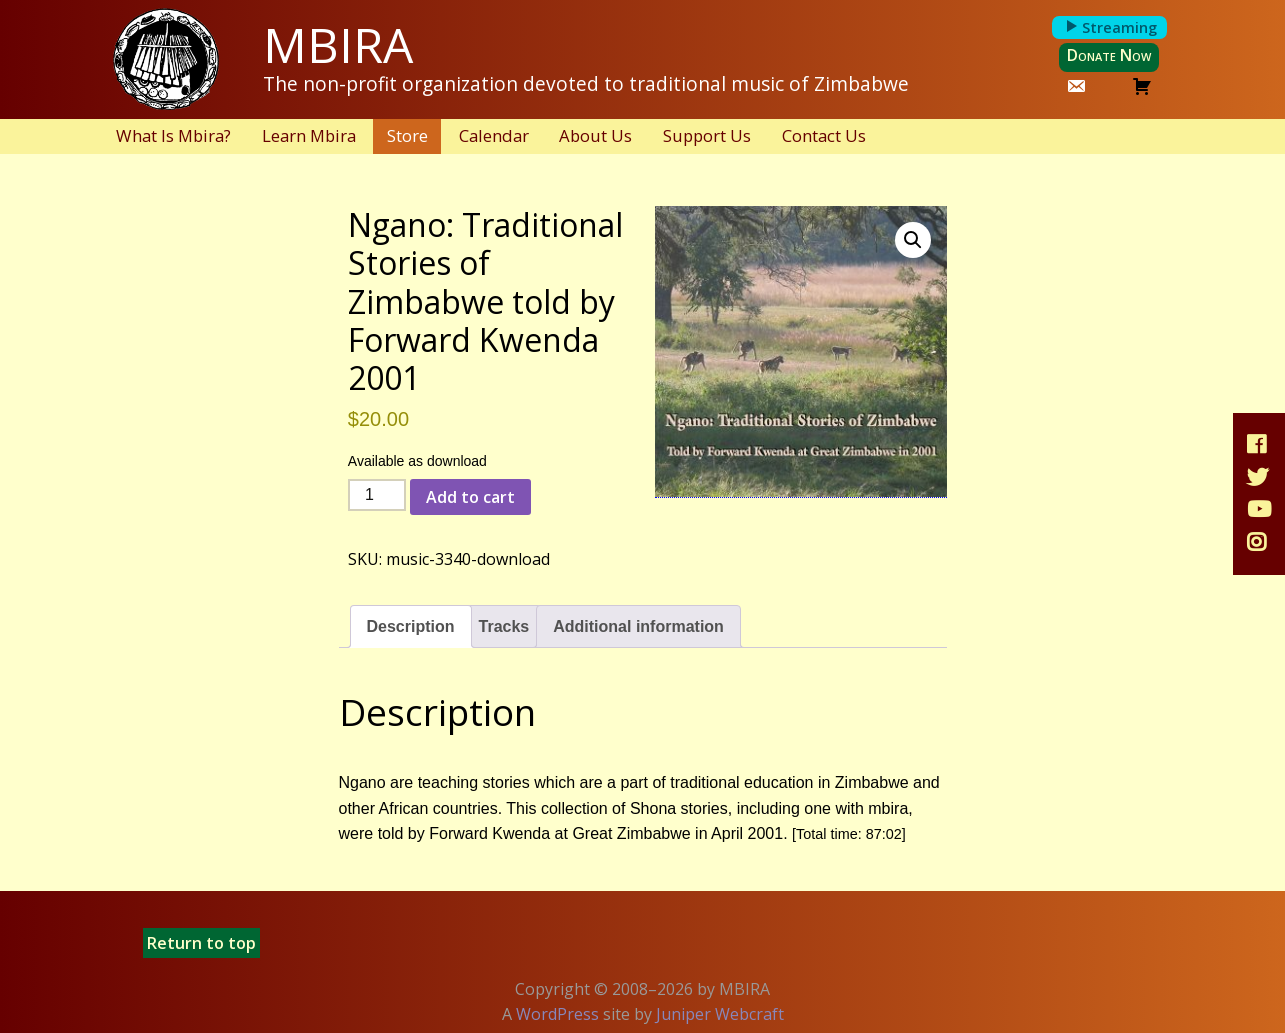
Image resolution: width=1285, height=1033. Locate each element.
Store (407, 135)
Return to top (201, 943)
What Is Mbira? (173, 135)
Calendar (494, 135)
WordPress (557, 1014)
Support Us (707, 135)
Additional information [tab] (638, 626)
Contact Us (824, 135)
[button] (913, 240)
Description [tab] (411, 626)
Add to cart (470, 497)
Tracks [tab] (504, 626)
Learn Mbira (309, 135)
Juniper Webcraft (720, 1014)
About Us (595, 135)
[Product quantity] (377, 495)
